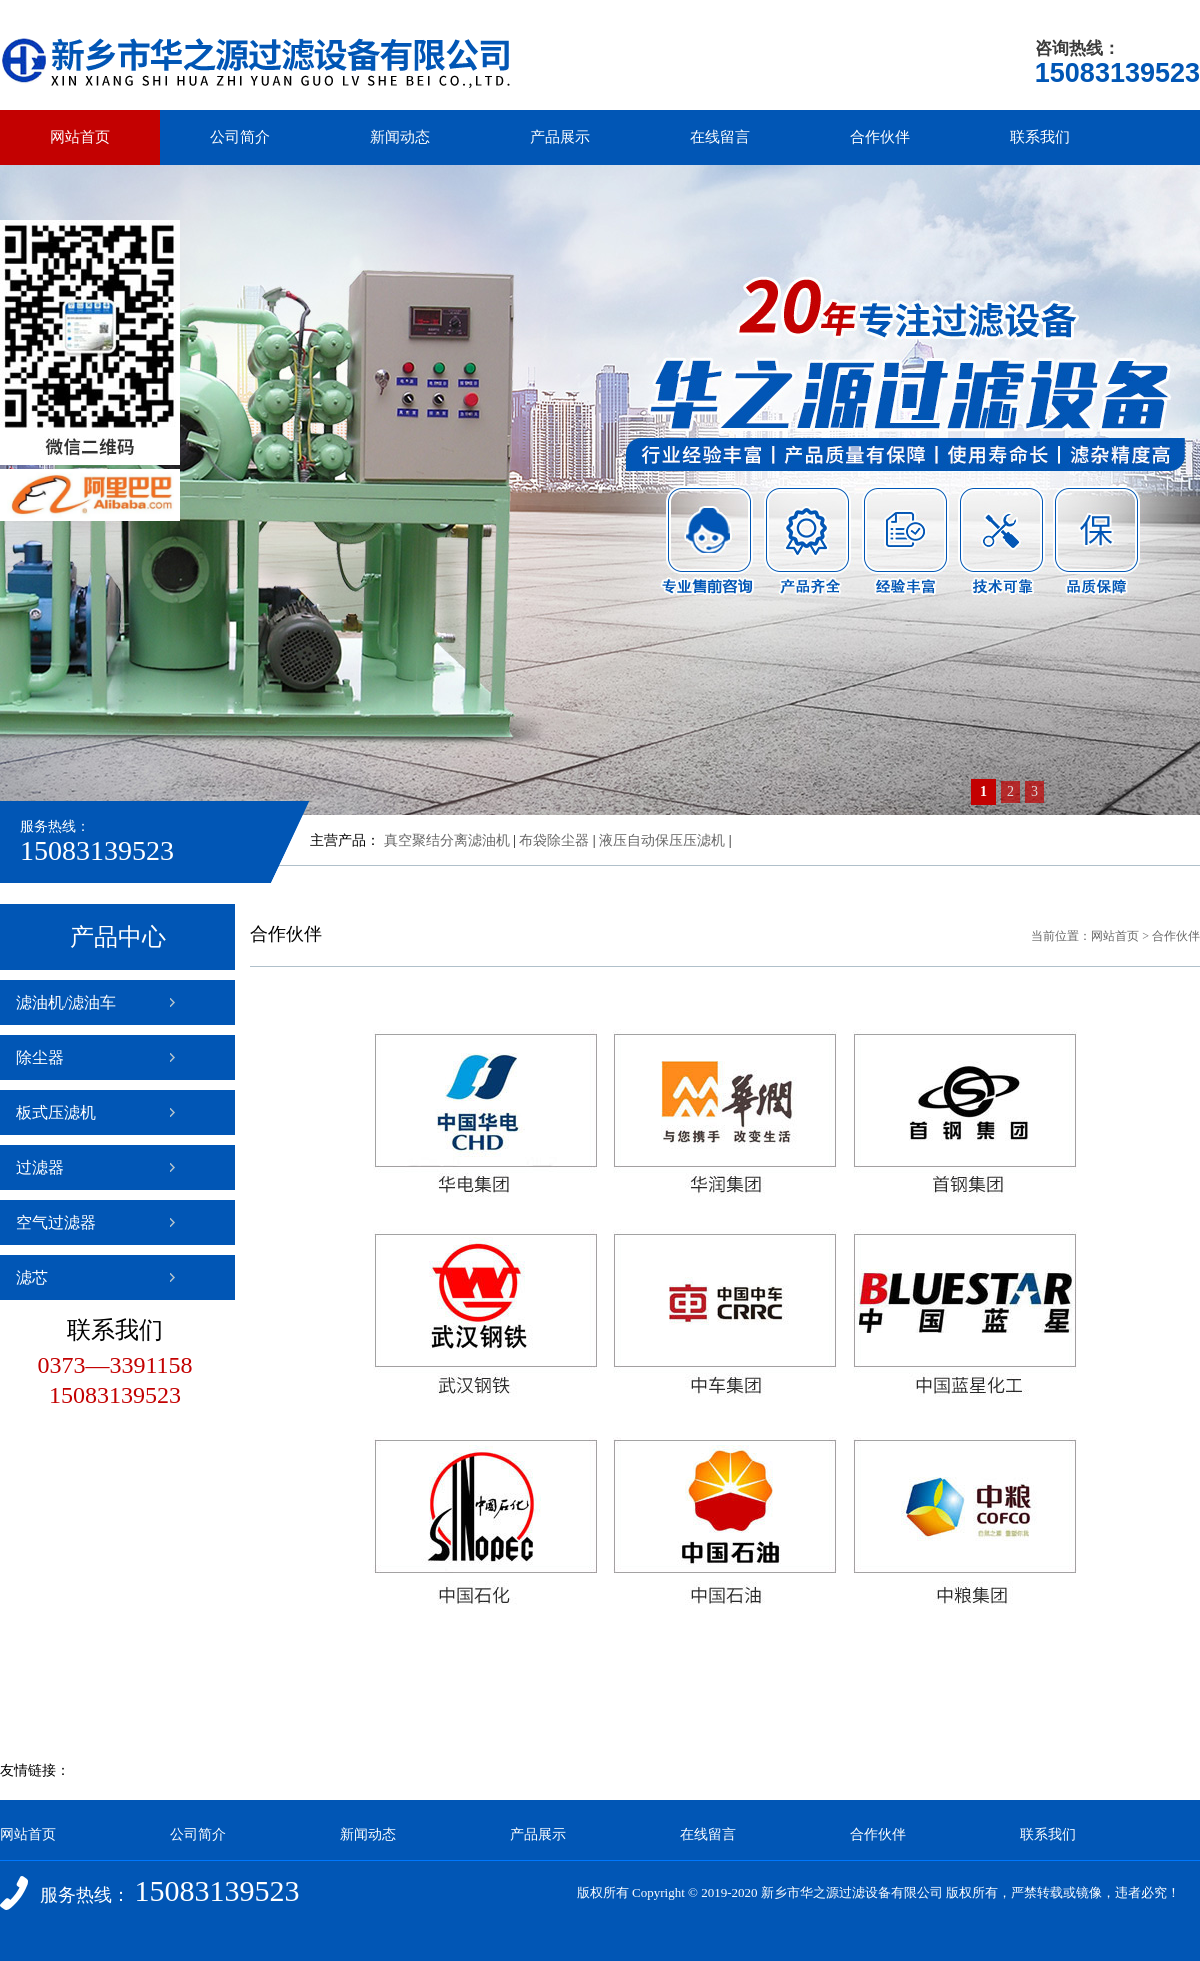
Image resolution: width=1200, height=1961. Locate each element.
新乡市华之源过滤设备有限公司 (852, 1892)
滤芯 (32, 1277)
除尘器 (40, 1057)
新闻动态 (400, 137)
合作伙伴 (880, 137)
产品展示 (560, 137)
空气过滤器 (56, 1222)
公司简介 (240, 137)
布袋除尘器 (554, 840)
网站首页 (80, 137)
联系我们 (1040, 137)
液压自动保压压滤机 (662, 840)
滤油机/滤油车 (66, 1002)
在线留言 (720, 137)
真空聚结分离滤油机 (447, 840)
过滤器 (40, 1167)
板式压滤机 (56, 1112)
